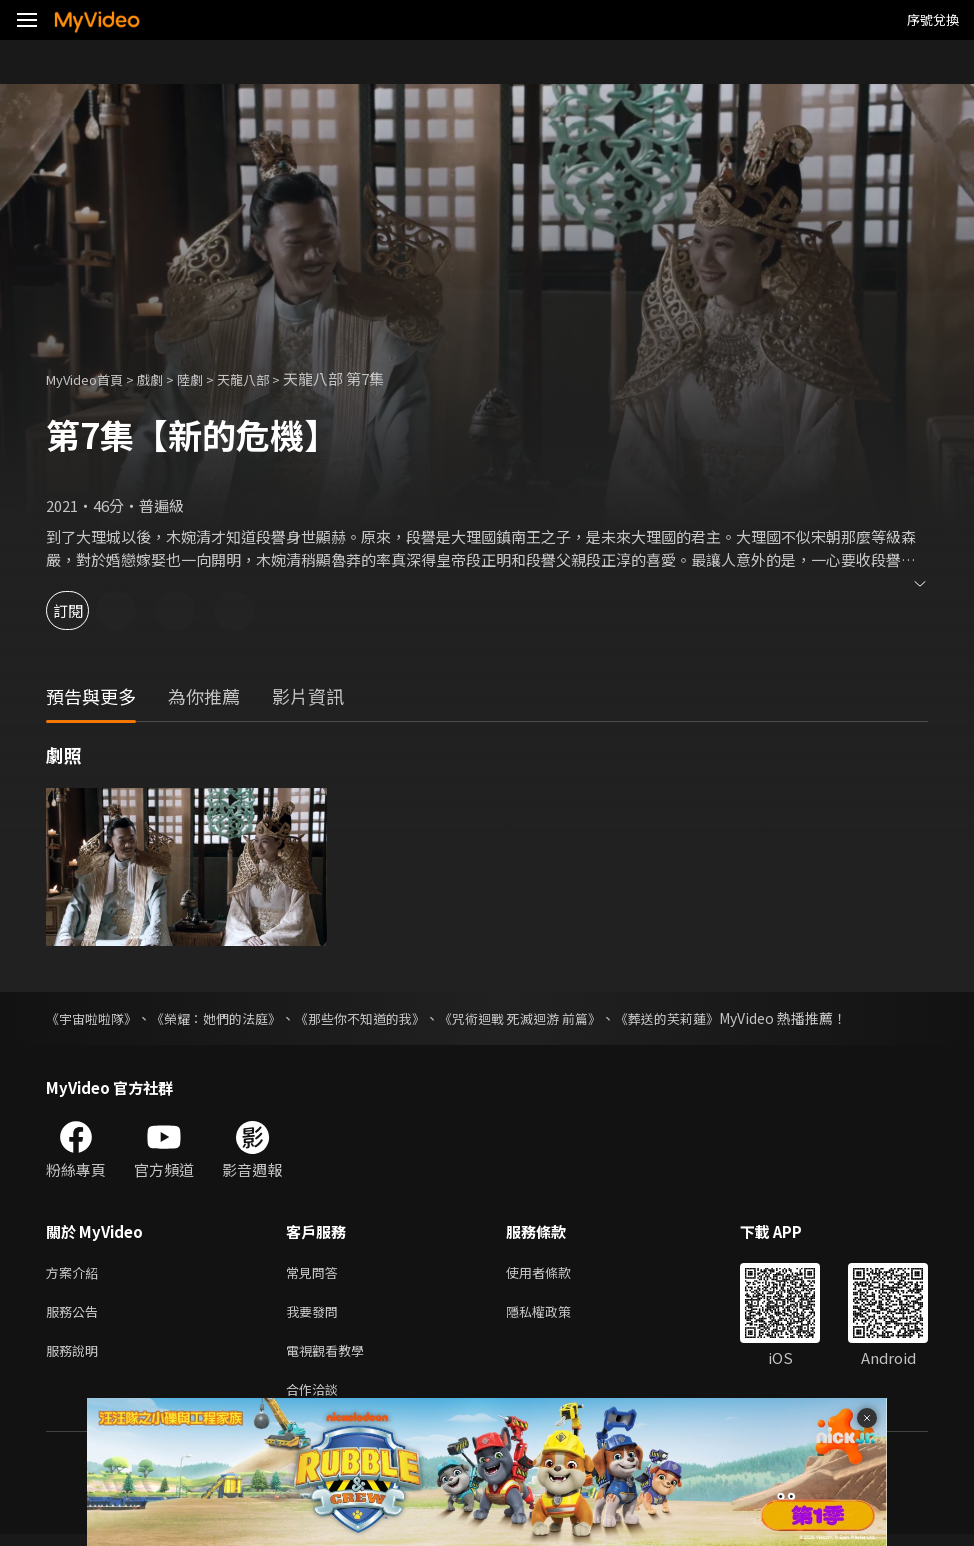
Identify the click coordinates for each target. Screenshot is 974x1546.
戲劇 (166, 378)
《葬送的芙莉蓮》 (710, 1018)
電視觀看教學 (331, 1357)
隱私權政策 (555, 1315)
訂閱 (86, 610)
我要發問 (316, 1315)
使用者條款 (555, 1273)
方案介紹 (76, 1273)
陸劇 (210, 378)
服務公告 (76, 1315)
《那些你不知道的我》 (382, 1018)
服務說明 (76, 1357)
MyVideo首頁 (91, 378)
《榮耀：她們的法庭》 (228, 1018)
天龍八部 (269, 378)
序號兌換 (933, 19)
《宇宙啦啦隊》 (95, 1018)
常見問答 (316, 1273)
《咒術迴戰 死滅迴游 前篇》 (553, 1018)
